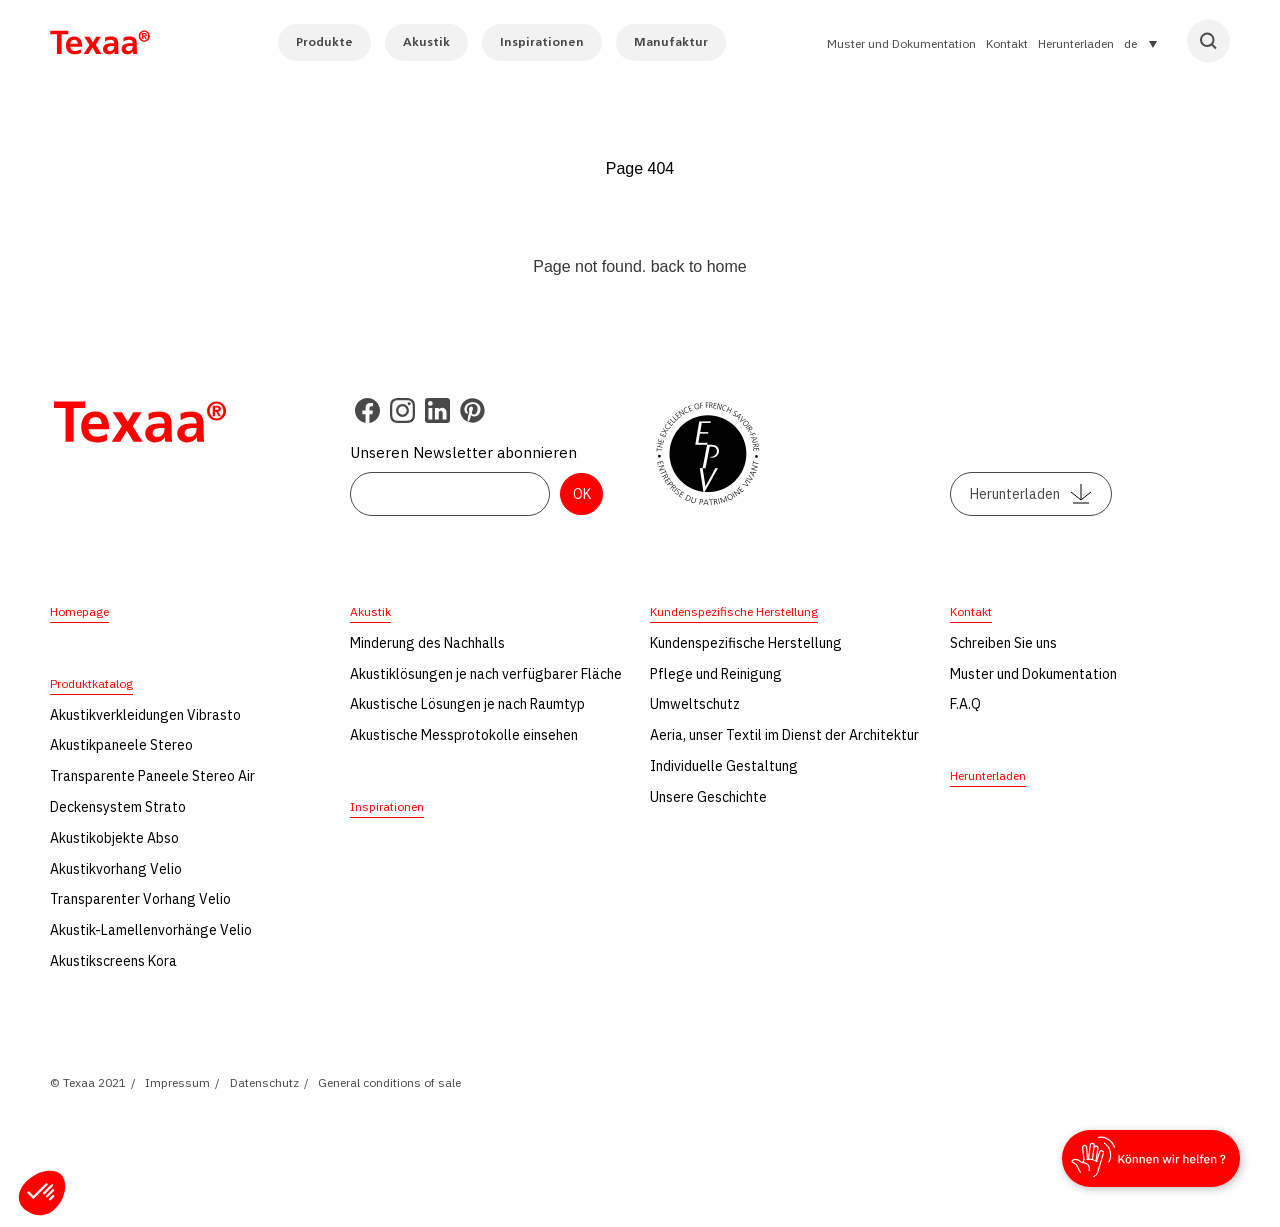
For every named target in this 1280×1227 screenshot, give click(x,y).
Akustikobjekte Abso (114, 838)
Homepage (79, 611)
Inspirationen (542, 42)
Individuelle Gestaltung (724, 766)
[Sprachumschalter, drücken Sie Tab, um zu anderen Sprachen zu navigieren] (1140, 43)
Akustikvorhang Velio (116, 869)
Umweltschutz (695, 704)
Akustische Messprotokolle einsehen (464, 735)
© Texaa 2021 (88, 1082)
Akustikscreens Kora (113, 961)
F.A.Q (965, 704)
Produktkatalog (91, 683)
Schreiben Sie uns (1003, 643)
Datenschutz (264, 1082)
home (727, 266)
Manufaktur (671, 42)
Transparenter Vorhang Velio (140, 899)
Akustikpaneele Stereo (121, 745)
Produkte (324, 42)
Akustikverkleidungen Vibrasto (145, 715)
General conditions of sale (389, 1082)
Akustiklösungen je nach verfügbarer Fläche (486, 674)
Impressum (177, 1082)
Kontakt (1007, 43)
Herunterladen (1076, 43)
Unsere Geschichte (708, 797)
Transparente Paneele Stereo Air (152, 776)
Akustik (426, 42)
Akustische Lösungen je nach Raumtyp (467, 704)
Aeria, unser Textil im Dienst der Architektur (784, 735)
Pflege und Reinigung (716, 674)
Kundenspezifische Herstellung (734, 611)
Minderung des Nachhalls (427, 643)
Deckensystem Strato (118, 807)
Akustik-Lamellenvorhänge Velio (151, 930)
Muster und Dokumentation (901, 43)
